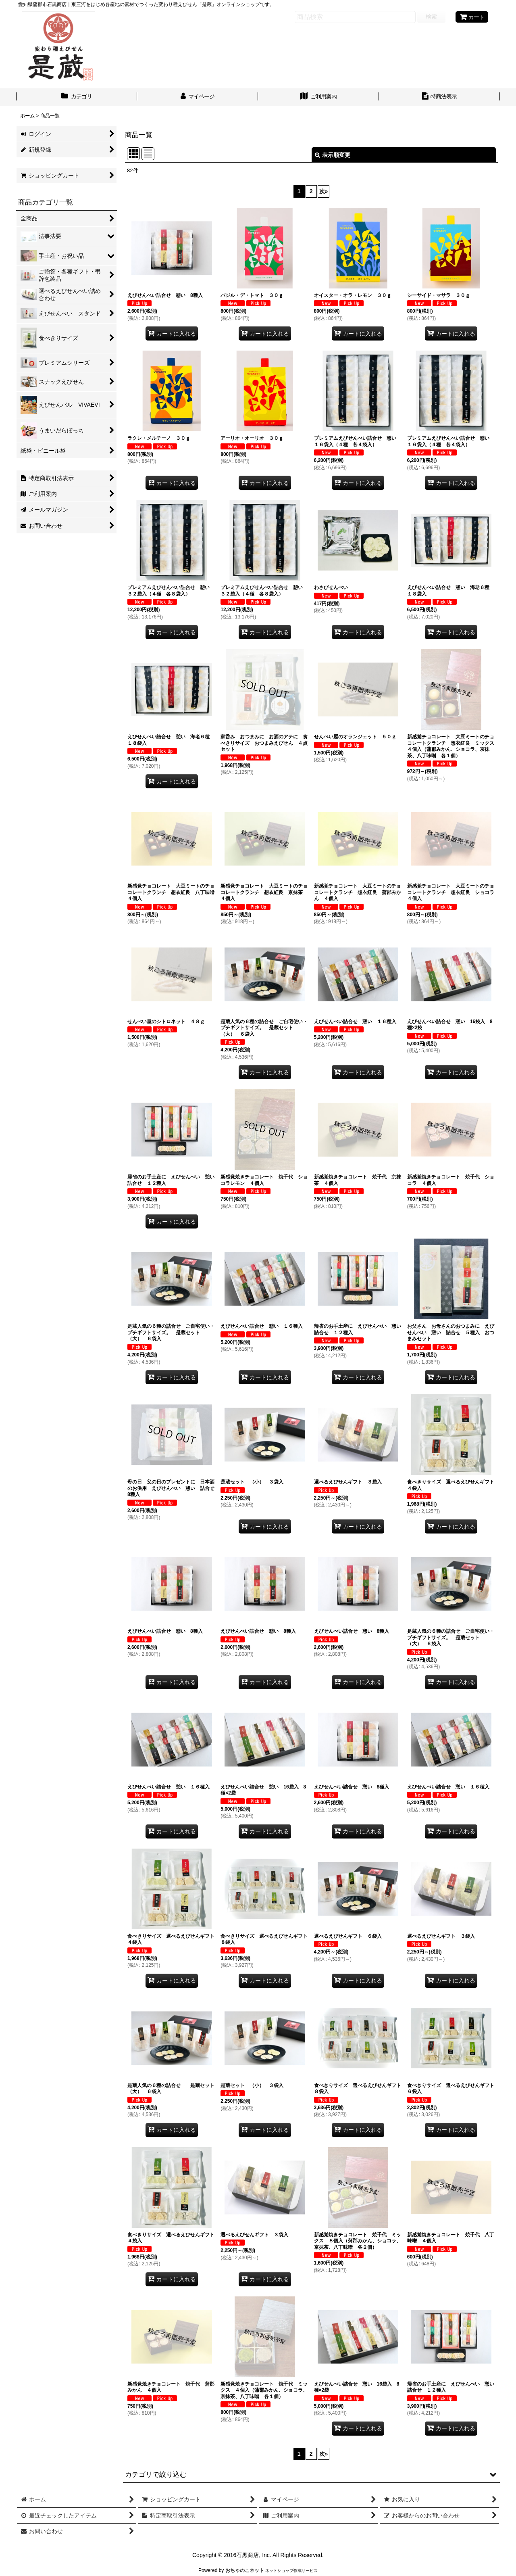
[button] (311, 2474)
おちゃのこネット (244, 2570)
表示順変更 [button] (332, 155)
